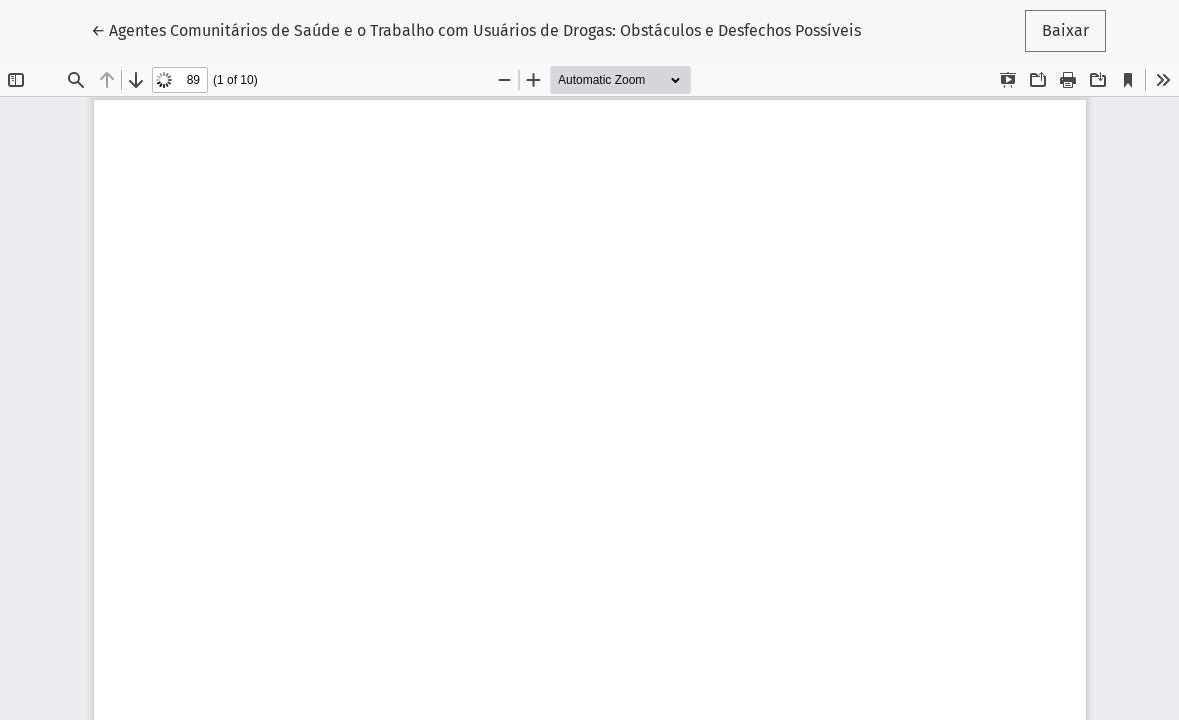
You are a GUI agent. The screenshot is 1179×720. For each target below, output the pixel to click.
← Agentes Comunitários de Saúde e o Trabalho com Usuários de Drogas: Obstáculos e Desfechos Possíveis (476, 29)
